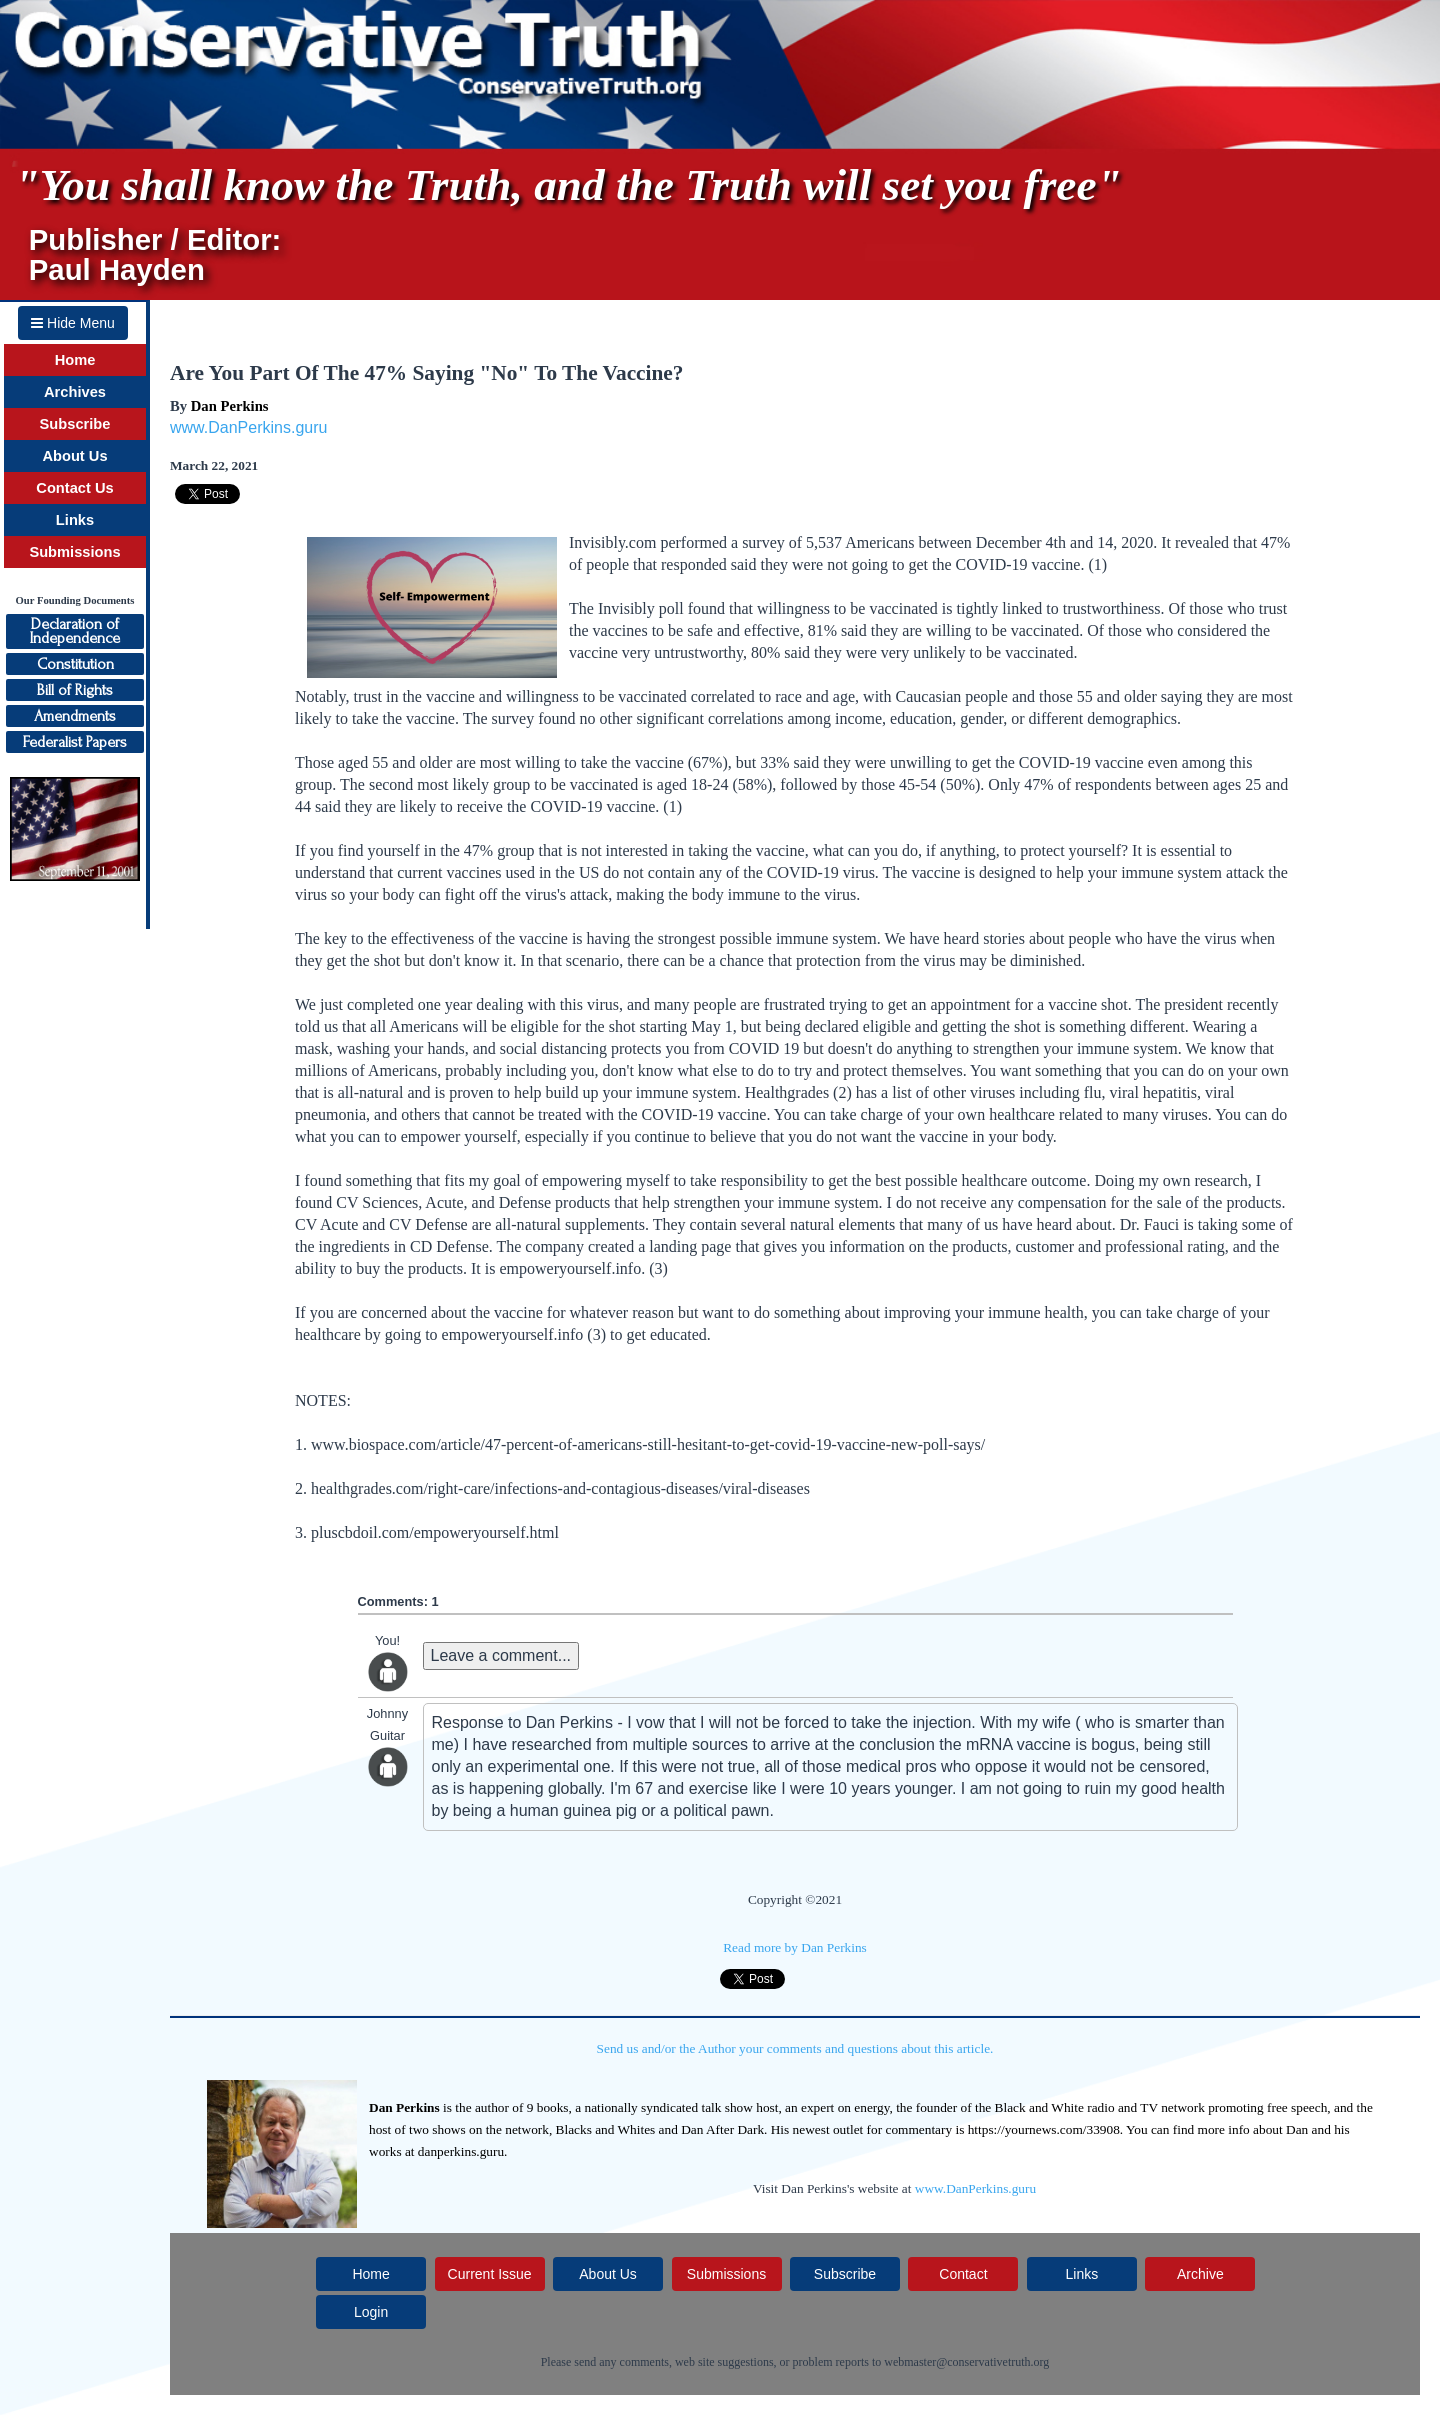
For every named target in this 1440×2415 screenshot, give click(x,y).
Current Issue (490, 2274)
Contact (963, 2274)
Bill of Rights (75, 690)
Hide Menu (73, 323)
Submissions (74, 552)
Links (75, 520)
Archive (1200, 2274)
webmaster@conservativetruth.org (966, 2362)
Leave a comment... (501, 1655)
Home (75, 360)
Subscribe (75, 424)
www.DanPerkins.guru (248, 427)
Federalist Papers (75, 742)
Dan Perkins (230, 406)
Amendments (75, 716)
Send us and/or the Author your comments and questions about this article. (795, 2048)
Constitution (75, 664)
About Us (74, 456)
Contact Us (74, 488)
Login (371, 2312)
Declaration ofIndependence (75, 631)
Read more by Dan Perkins (795, 1947)
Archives (75, 392)
